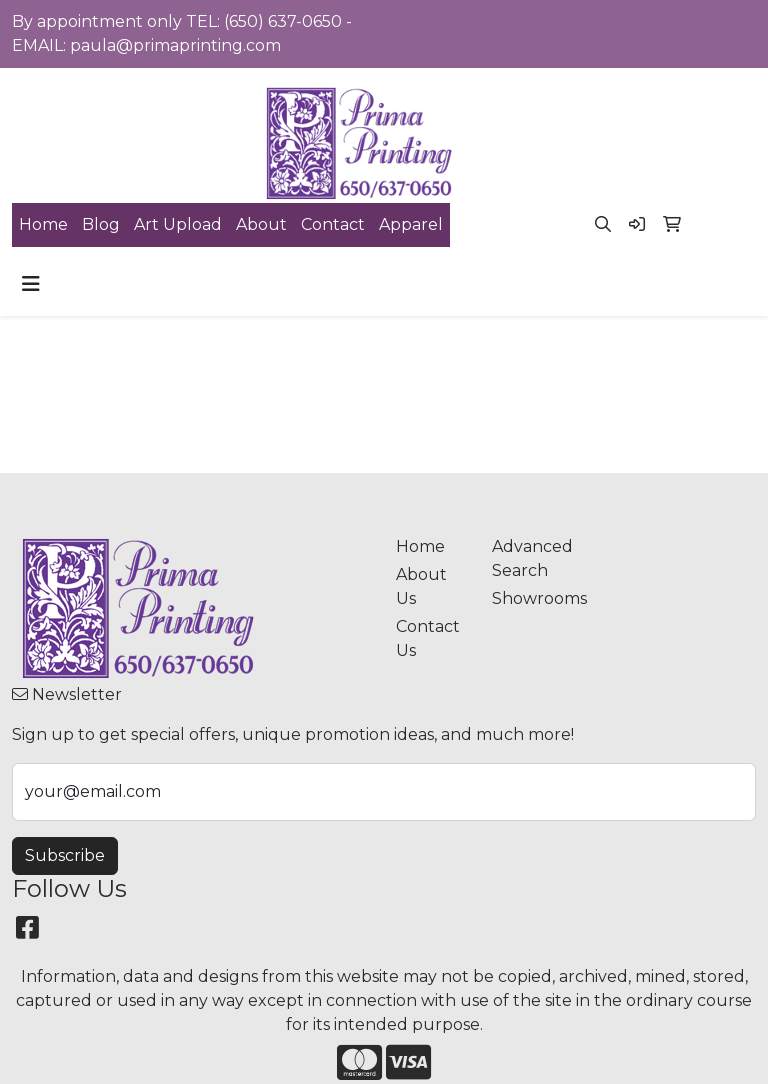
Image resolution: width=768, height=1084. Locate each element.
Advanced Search (528, 558)
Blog (101, 224)
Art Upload (178, 224)
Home (43, 224)
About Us (421, 586)
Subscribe (65, 855)
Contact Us (428, 638)
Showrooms (528, 598)
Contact (333, 224)
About (261, 224)
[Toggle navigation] (31, 284)
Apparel (411, 224)
